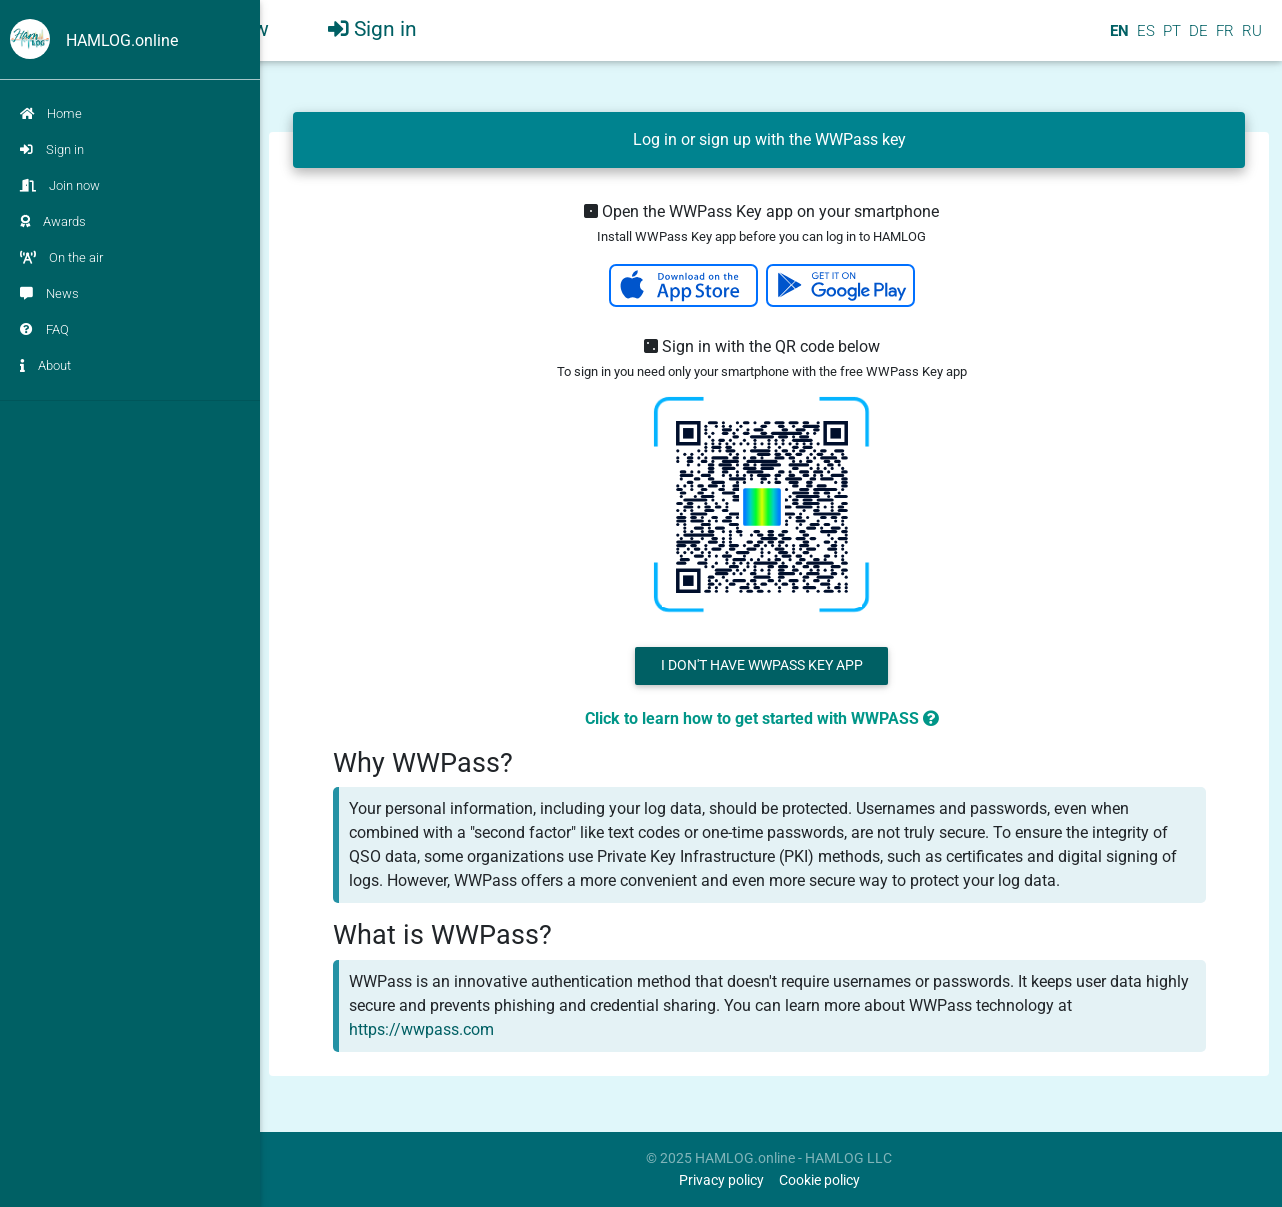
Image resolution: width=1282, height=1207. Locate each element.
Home (51, 113)
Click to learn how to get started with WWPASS (762, 718)
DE (1196, 39)
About (45, 365)
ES (1144, 39)
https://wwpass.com (421, 1029)
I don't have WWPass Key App (762, 665)
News (49, 293)
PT (1170, 39)
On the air (61, 257)
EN (1117, 39)
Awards (53, 221)
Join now (60, 185)
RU (1252, 39)
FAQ (44, 329)
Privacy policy (721, 1180)
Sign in (52, 149)
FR (1223, 39)
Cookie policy (819, 1180)
